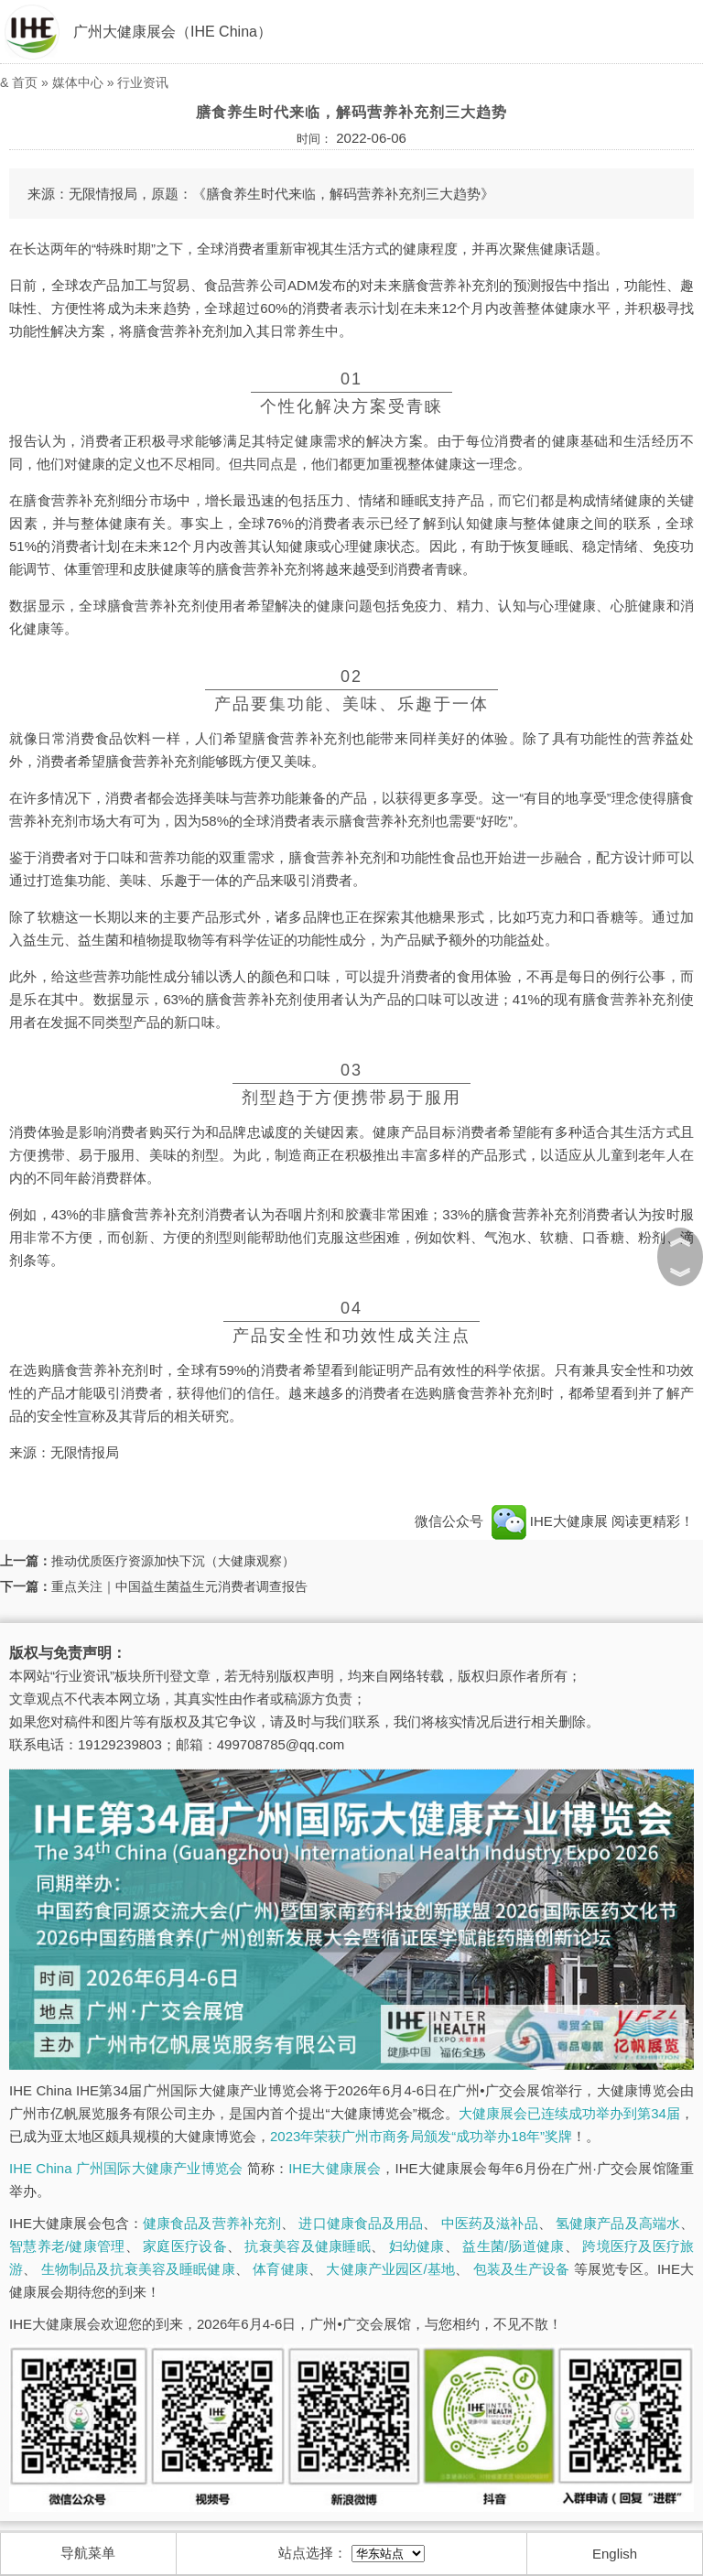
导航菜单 (87, 2552)
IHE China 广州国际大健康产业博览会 (126, 2168)
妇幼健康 (417, 2246)
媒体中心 (77, 82)
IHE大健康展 (549, 1521)
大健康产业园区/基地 (390, 2269)
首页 (25, 82)
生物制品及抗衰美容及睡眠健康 (138, 2269)
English (614, 2553)
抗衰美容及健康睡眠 (307, 2246)
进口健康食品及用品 (360, 2223)
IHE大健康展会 (334, 2168)
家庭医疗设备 (185, 2246)
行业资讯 (142, 82)
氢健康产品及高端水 (618, 2223)
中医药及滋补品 (489, 2223)
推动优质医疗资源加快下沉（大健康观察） (173, 1560)
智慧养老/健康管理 (67, 2246)
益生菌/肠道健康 (513, 2246)
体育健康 (280, 2269)
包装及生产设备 (521, 2269)
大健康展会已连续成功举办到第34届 (569, 2113)
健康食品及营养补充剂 (212, 2223)
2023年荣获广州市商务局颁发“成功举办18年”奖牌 (421, 2136)
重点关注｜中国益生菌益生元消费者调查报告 (179, 1586)
